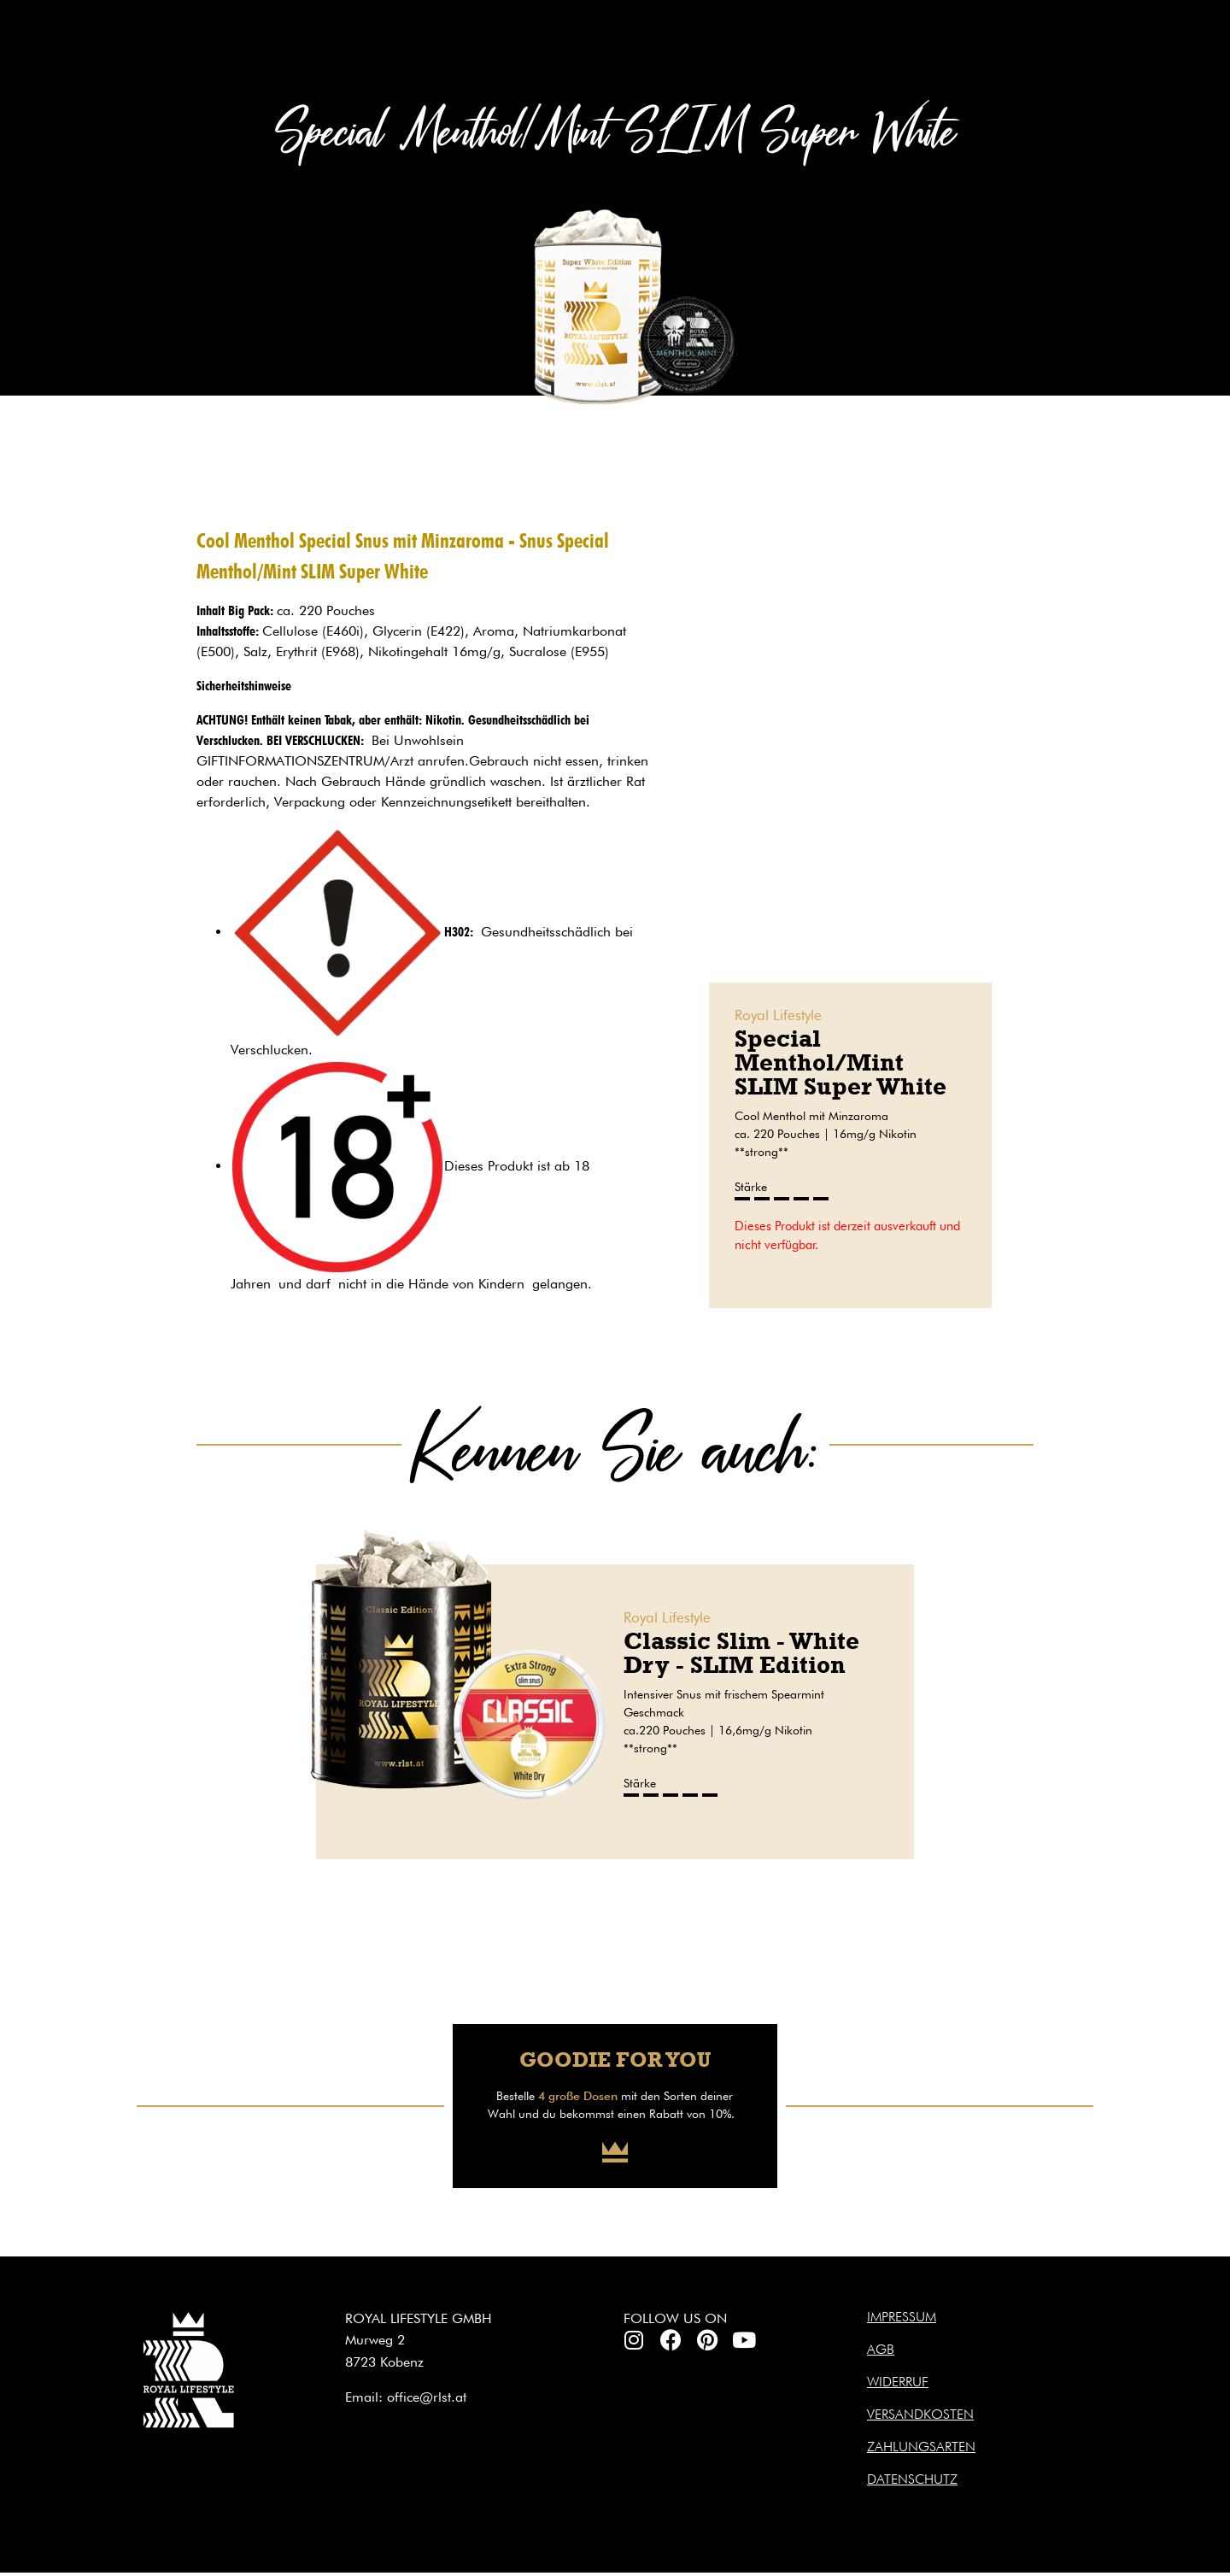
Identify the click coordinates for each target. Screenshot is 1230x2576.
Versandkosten (920, 2414)
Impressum (901, 2317)
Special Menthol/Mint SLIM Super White (840, 1062)
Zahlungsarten (921, 2446)
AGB (880, 2349)
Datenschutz (912, 2479)
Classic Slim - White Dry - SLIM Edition (741, 1653)
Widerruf (897, 2382)
